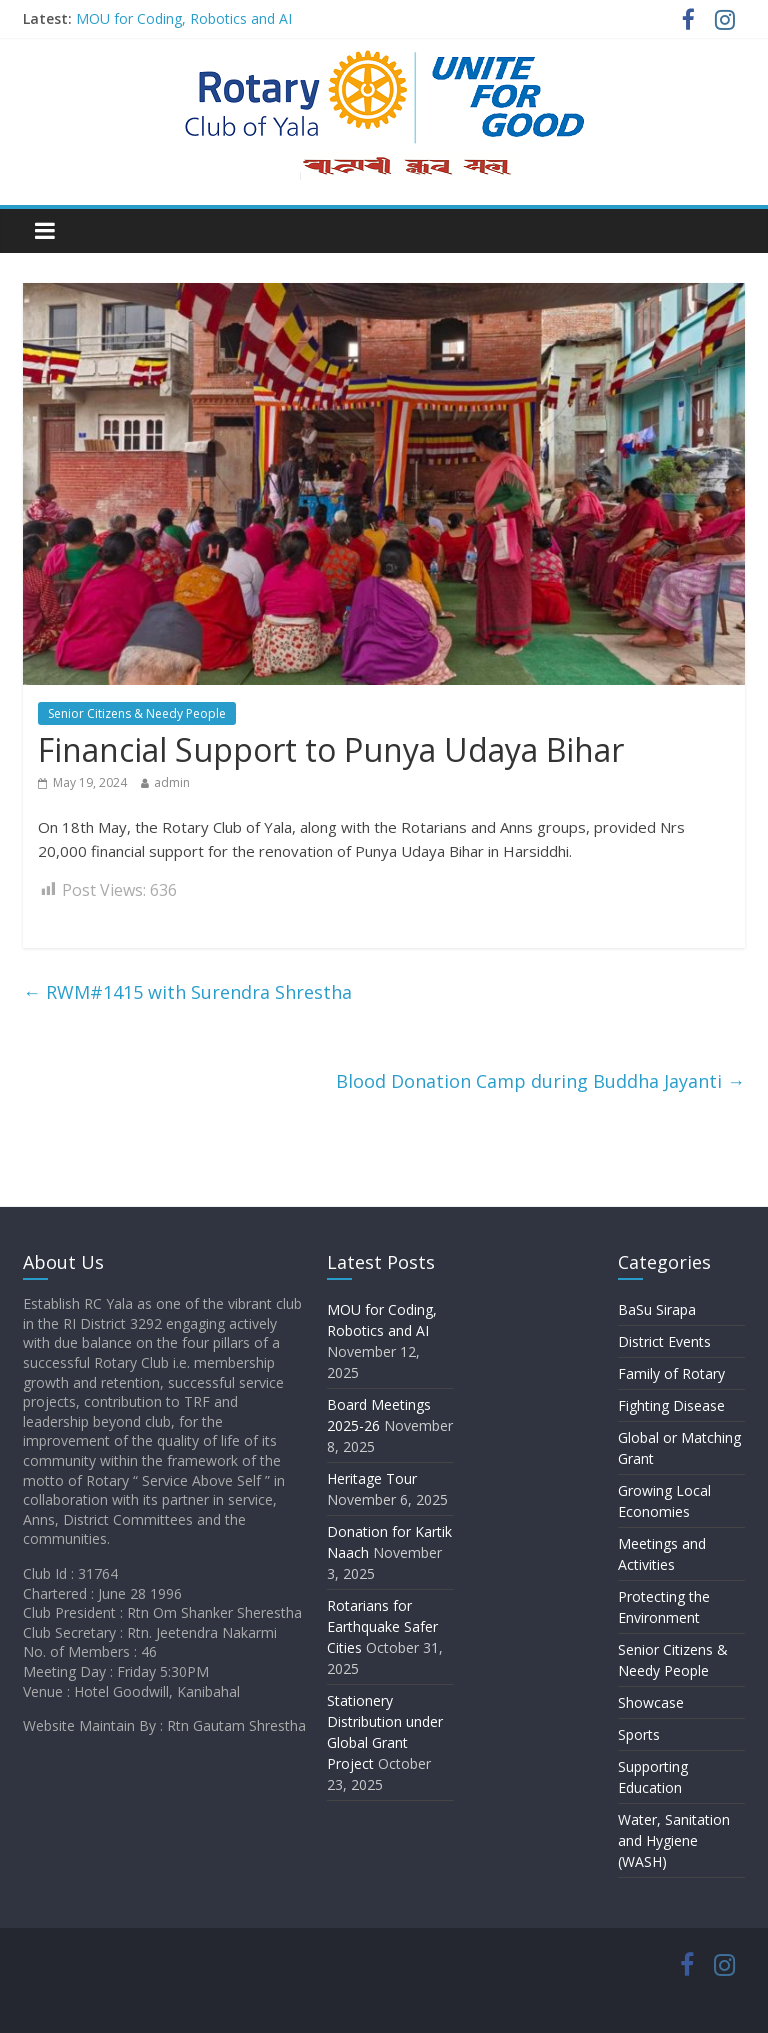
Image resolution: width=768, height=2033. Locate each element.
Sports (639, 1734)
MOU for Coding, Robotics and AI (184, 18)
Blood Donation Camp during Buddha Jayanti (540, 1081)
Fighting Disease (671, 1405)
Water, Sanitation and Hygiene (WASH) (674, 1840)
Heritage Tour (372, 1478)
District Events (664, 1341)
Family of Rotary (671, 1373)
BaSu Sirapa (657, 1309)
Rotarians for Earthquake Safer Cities (382, 1626)
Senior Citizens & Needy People (137, 713)
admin (172, 782)
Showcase (651, 1702)
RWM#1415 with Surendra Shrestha (187, 992)
